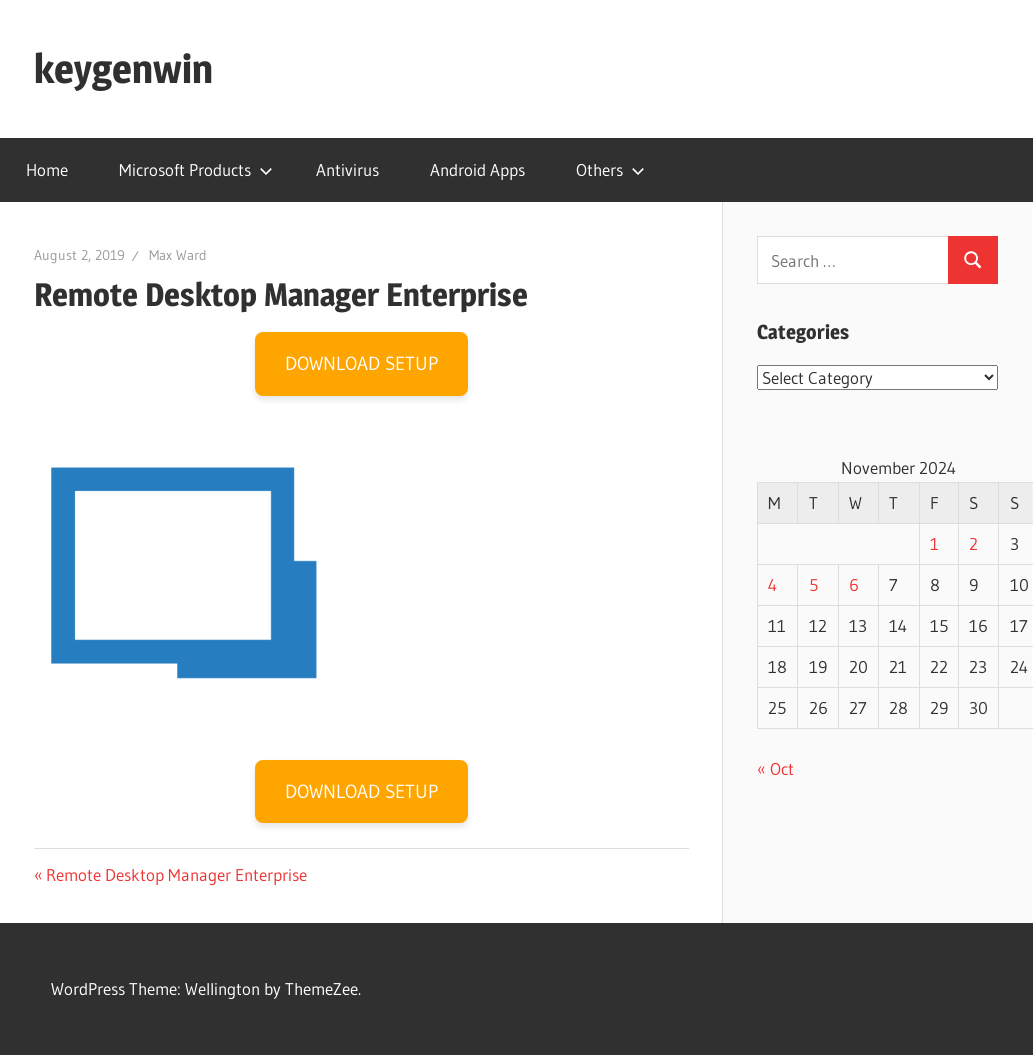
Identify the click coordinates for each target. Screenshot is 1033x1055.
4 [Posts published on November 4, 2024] (772, 584)
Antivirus (347, 169)
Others (610, 169)
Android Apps (477, 169)
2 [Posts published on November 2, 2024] (973, 543)
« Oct (775, 768)
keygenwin (123, 68)
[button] (184, 573)
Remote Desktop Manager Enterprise (176, 874)
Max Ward (178, 255)
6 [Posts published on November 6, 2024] (854, 584)
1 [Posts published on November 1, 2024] (934, 543)
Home (47, 169)
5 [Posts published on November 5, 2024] (813, 584)
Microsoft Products (196, 169)
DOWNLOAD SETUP (361, 363)
